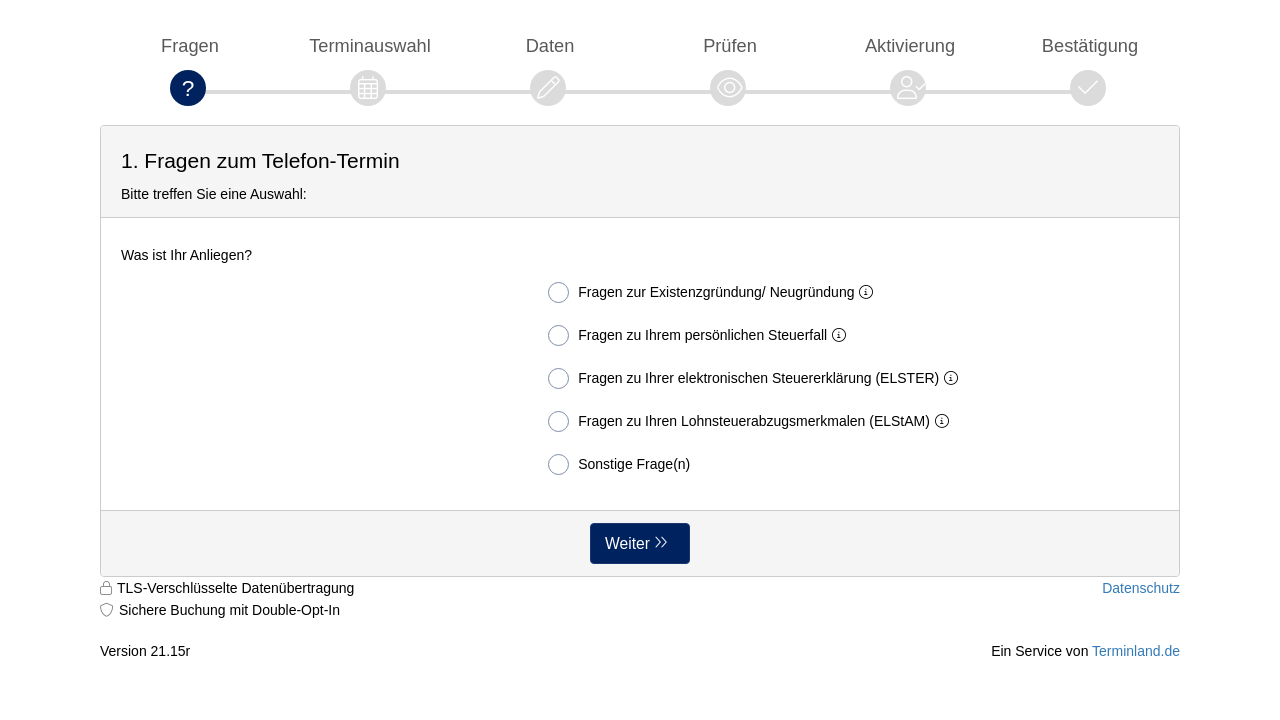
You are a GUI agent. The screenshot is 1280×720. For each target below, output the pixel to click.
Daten (550, 45)
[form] (640, 351)
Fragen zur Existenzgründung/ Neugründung (714, 292)
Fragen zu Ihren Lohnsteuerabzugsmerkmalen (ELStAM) (752, 421)
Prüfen (730, 45)
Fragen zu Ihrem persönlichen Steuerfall (701, 335)
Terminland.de (1136, 651)
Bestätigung (1090, 45)
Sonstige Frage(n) (619, 464)
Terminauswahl (370, 45)
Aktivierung (910, 45)
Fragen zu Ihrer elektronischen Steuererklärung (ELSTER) (757, 378)
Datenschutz (1141, 588)
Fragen (190, 45)
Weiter (627, 543)
